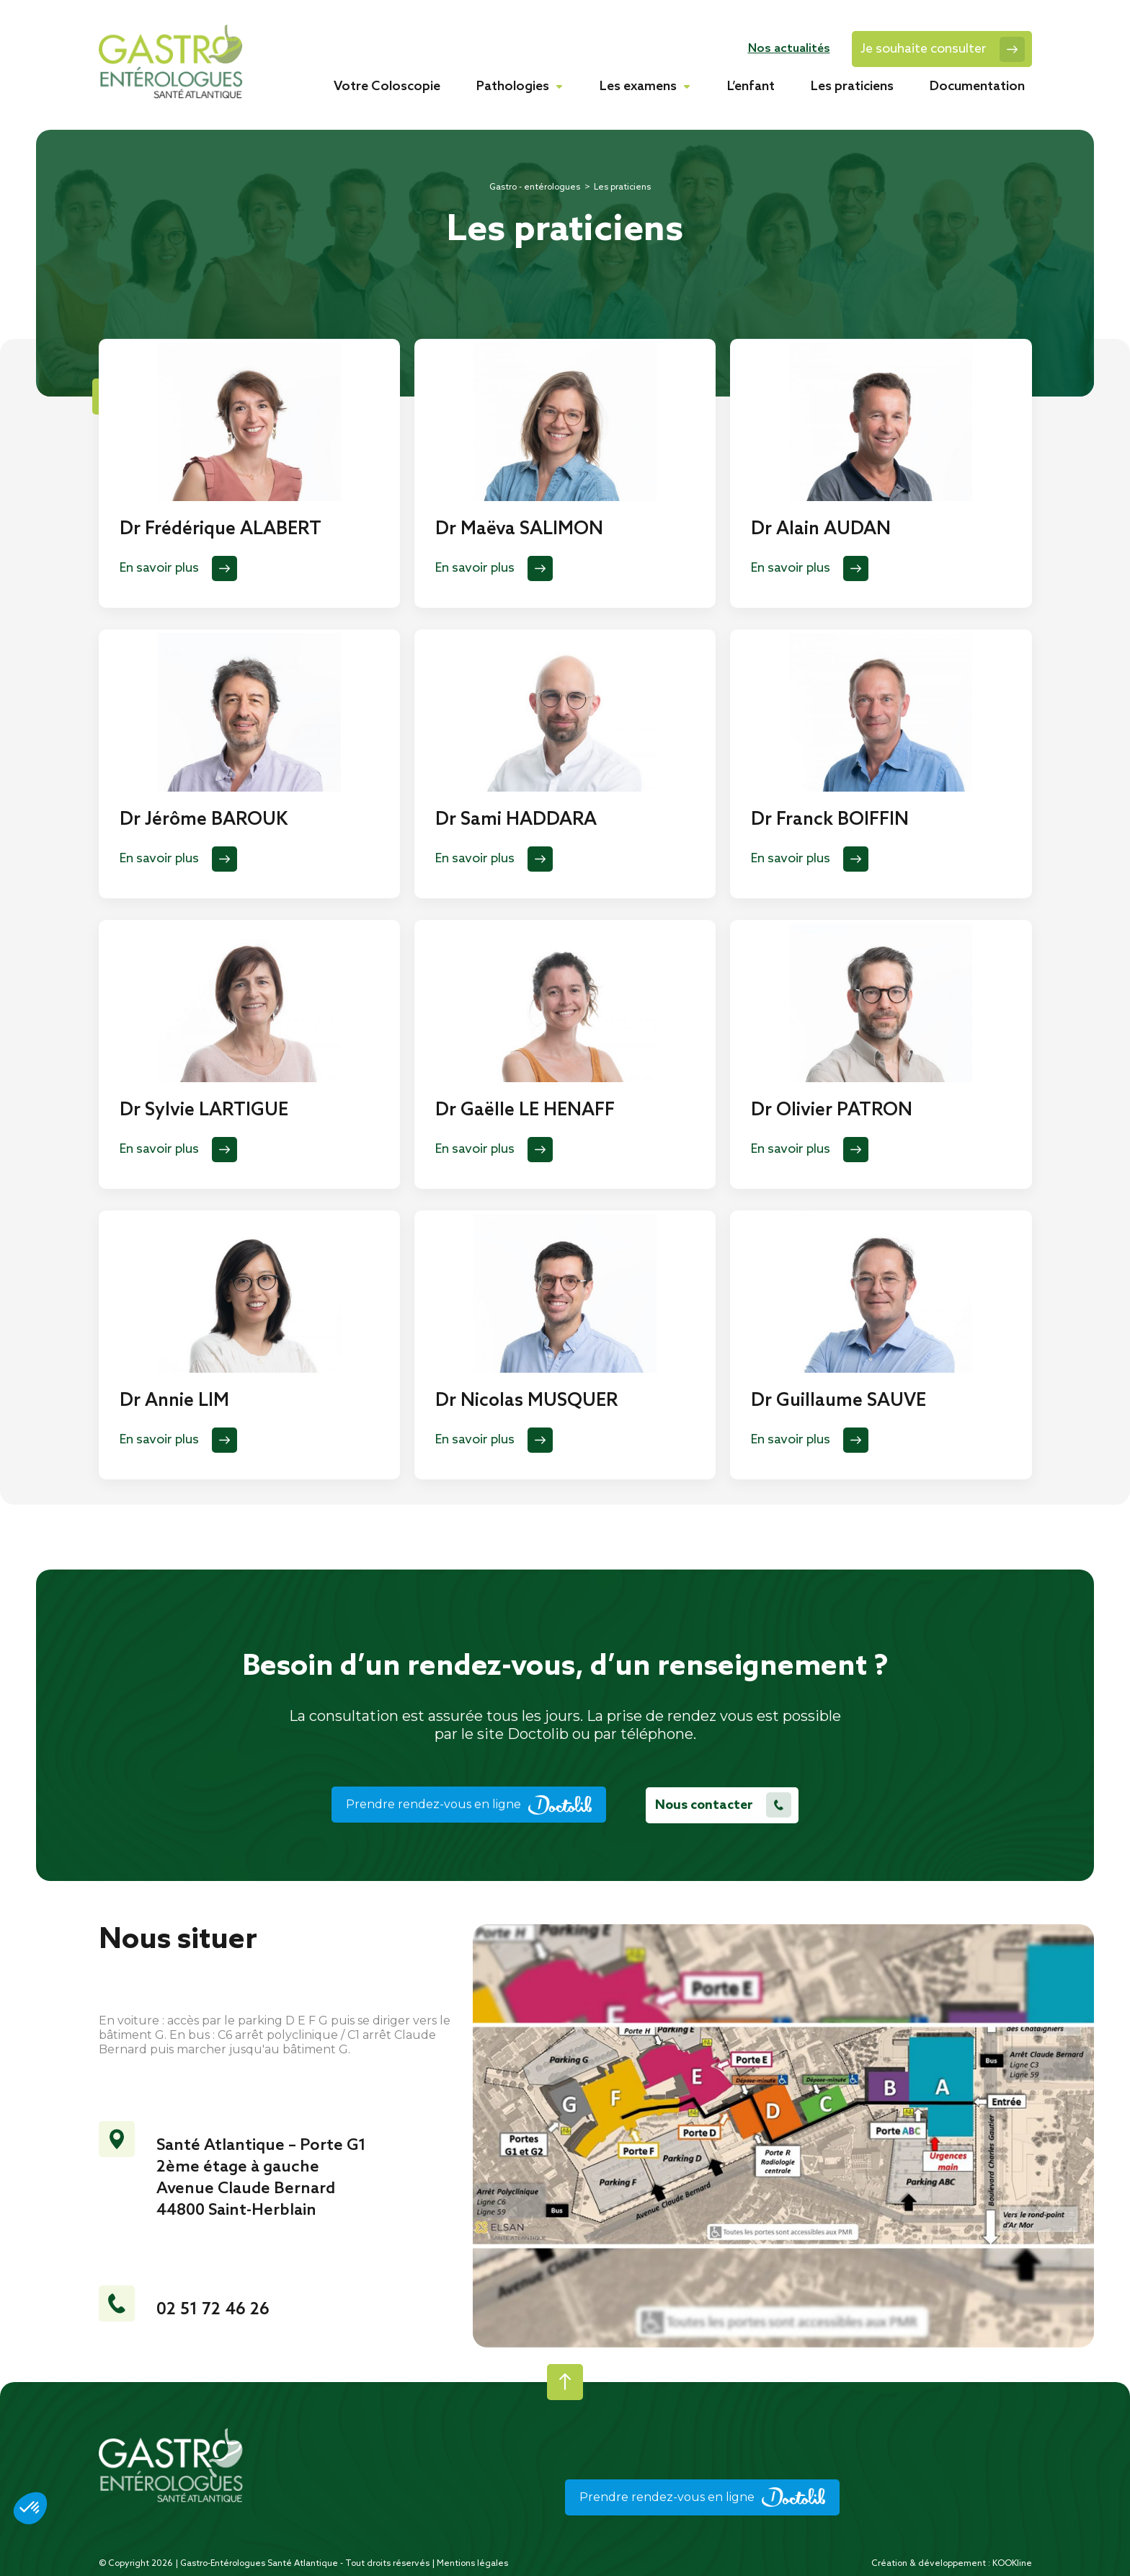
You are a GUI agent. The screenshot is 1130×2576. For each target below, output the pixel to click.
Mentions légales (472, 2563)
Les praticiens (852, 86)
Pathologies (512, 86)
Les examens (638, 86)
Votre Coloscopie (387, 86)
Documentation (977, 86)
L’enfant (751, 86)
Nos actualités (789, 49)
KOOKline (1012, 2563)
